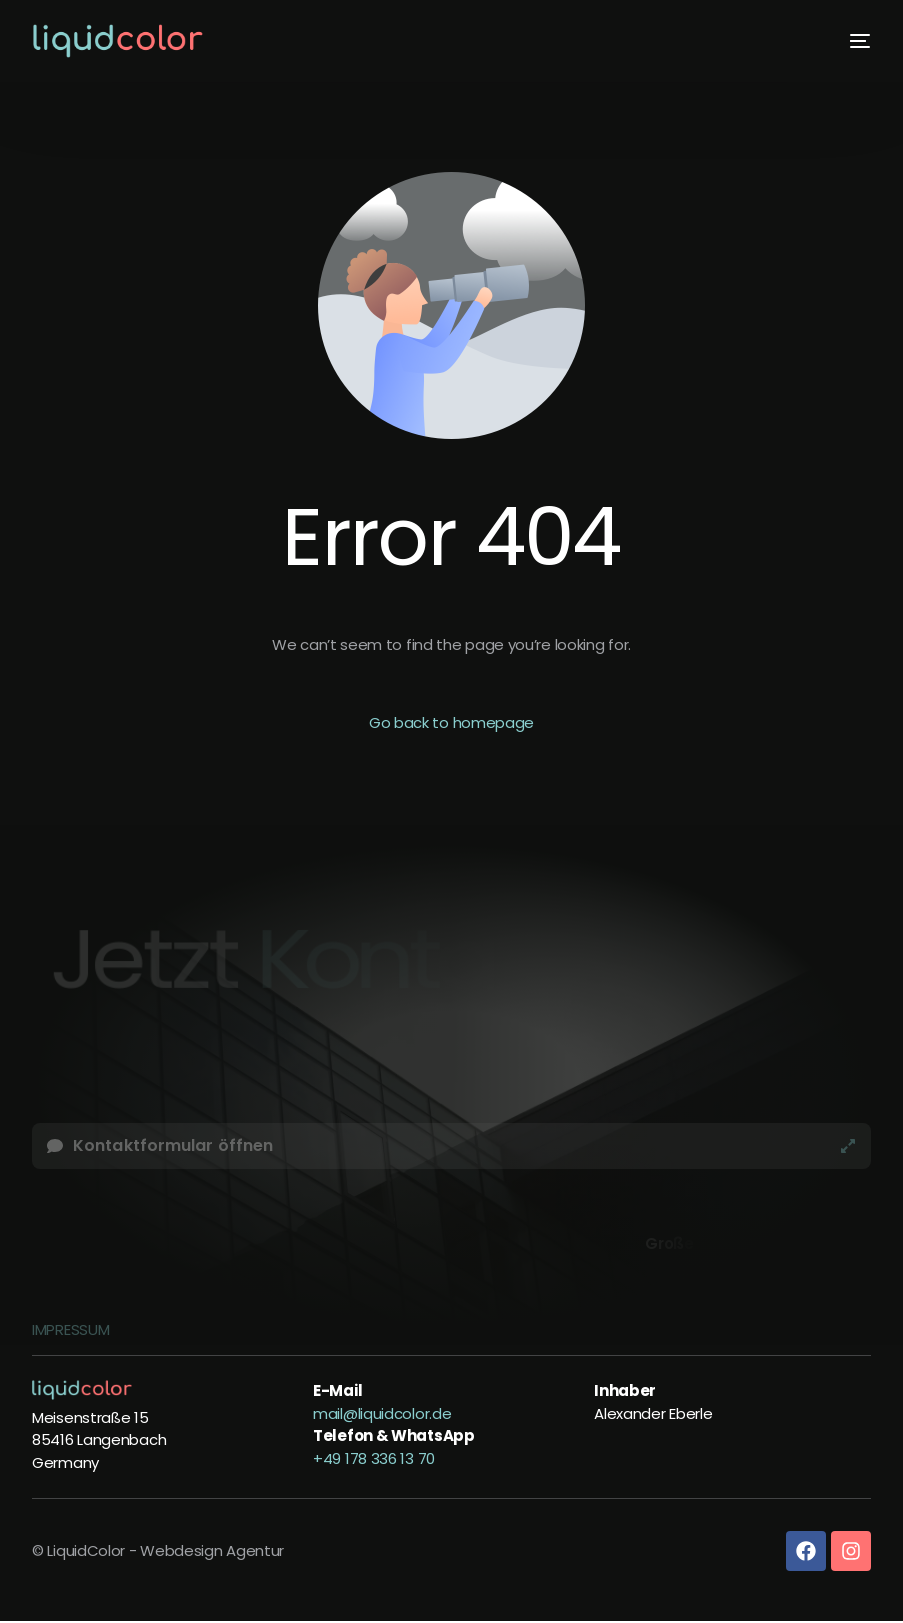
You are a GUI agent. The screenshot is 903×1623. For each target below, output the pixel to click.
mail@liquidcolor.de (382, 1413)
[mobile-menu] (853, 41)
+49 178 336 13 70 (374, 1458)
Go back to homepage (451, 722)
